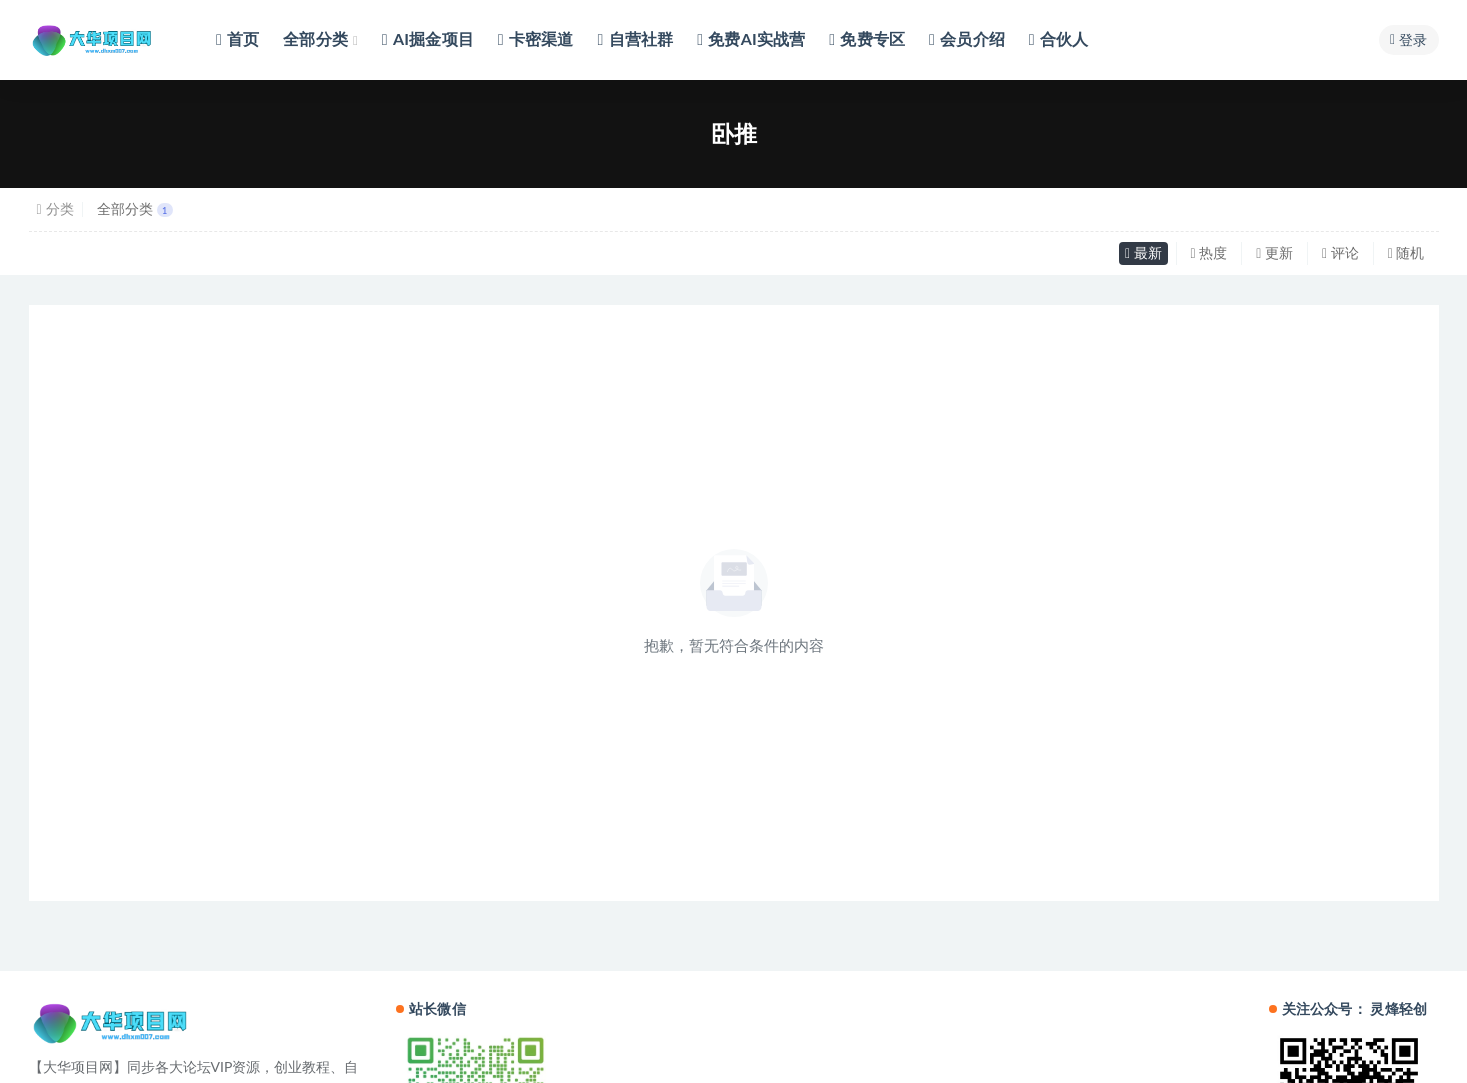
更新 (1274, 252)
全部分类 (135, 208)
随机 (1406, 252)
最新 (1143, 252)
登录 (1408, 39)
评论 (1340, 252)
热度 (1209, 252)
